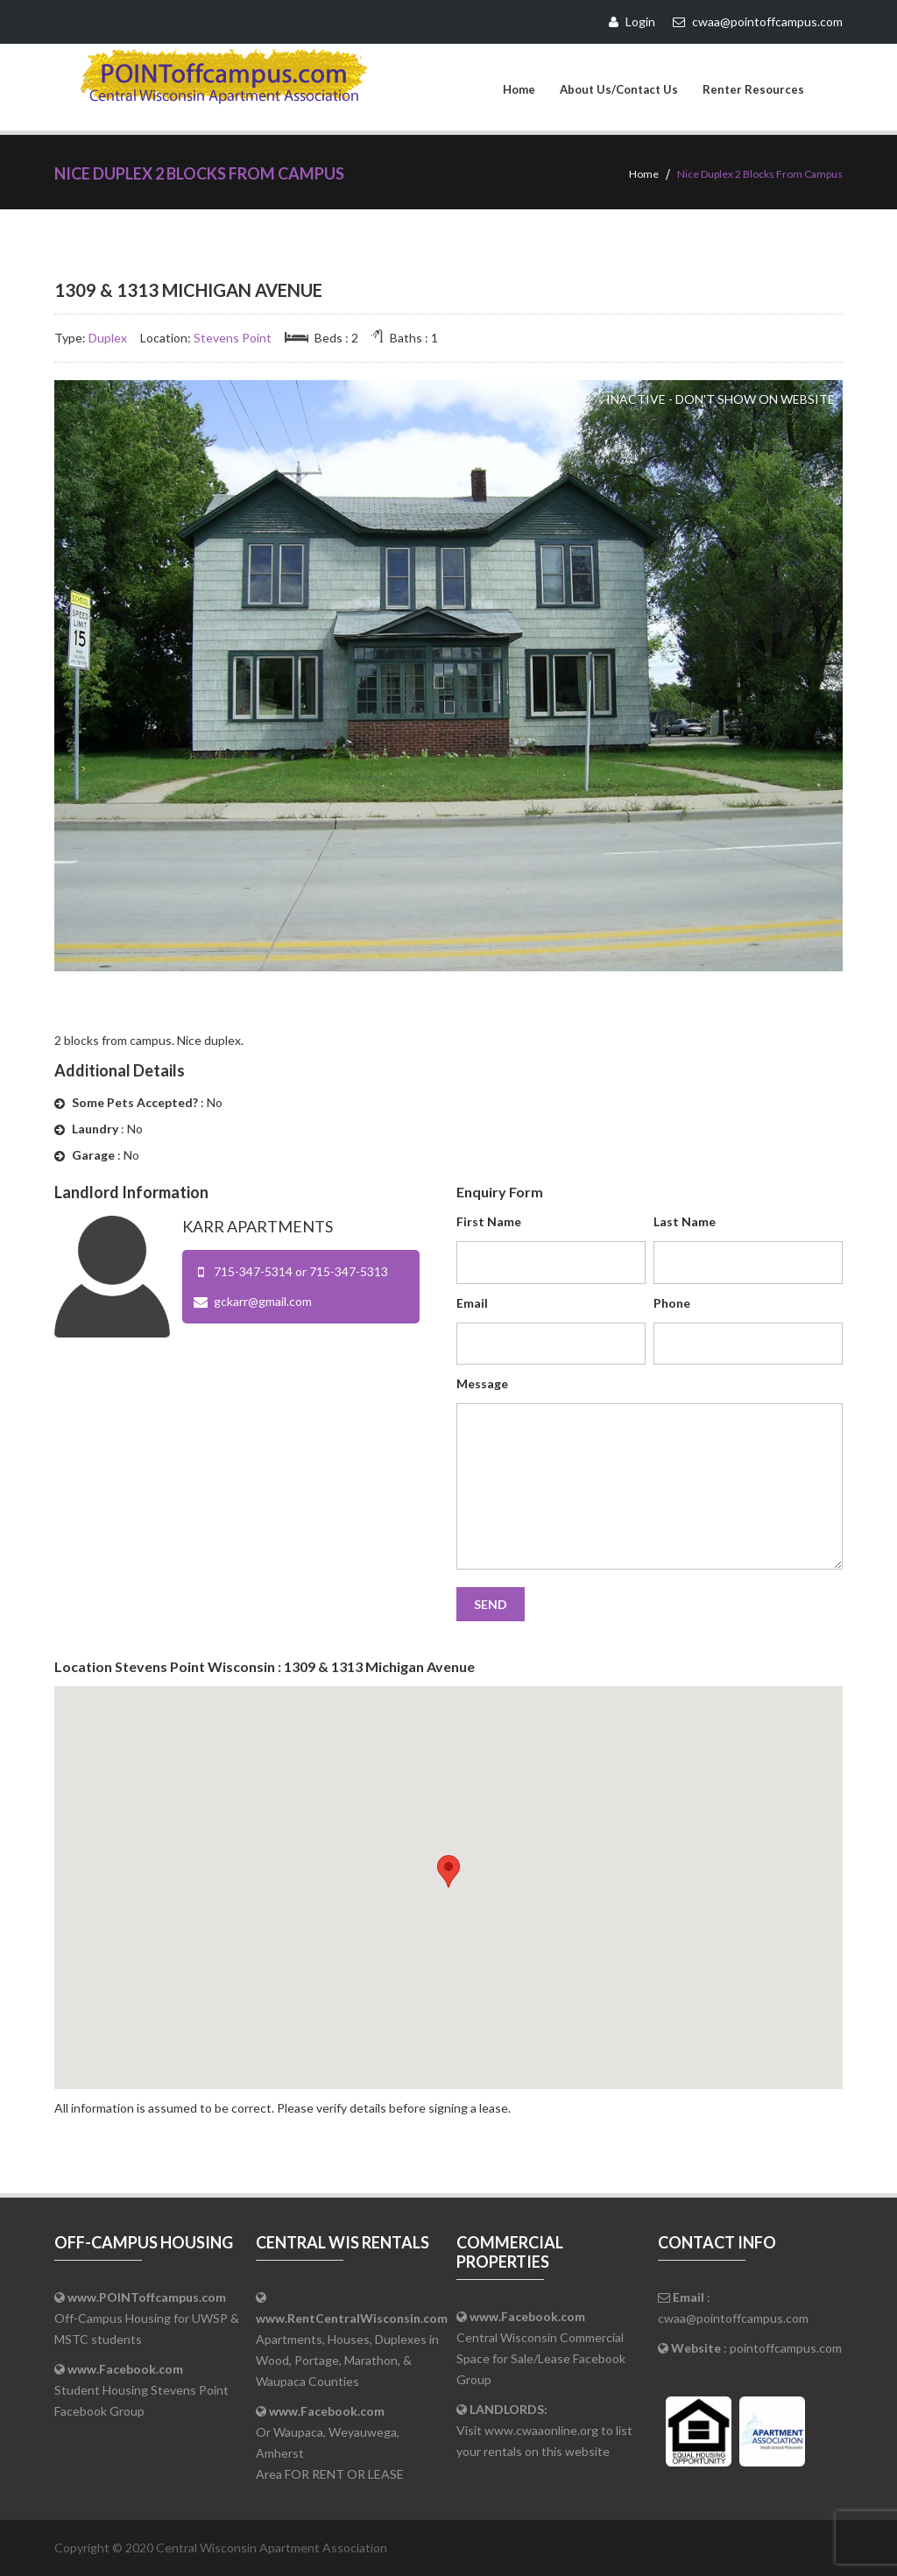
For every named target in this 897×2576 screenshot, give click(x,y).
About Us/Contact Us (619, 89)
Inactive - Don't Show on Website (720, 399)
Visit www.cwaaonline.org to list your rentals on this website (544, 2430)
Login (632, 21)
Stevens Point (233, 337)
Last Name (684, 1221)
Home (519, 89)
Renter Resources (753, 89)
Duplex (107, 337)
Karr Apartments (257, 1226)
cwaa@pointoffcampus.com (733, 2318)
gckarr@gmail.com (263, 1301)
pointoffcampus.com (786, 2347)
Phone (671, 1302)
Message (482, 1383)
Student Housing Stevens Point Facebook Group (141, 2389)
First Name (488, 1221)
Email (472, 1302)
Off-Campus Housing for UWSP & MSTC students (146, 2318)
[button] (448, 1871)
